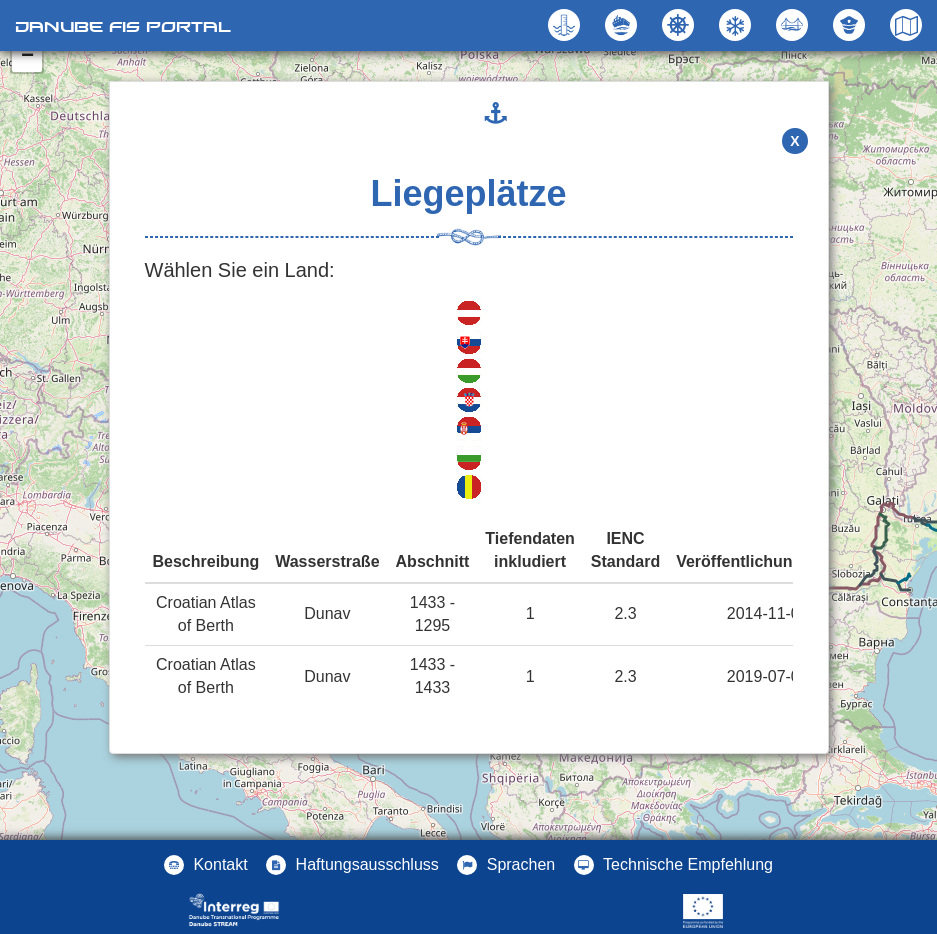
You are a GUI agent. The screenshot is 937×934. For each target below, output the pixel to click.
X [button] (794, 141)
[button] (794, 25)
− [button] (27, 57)
